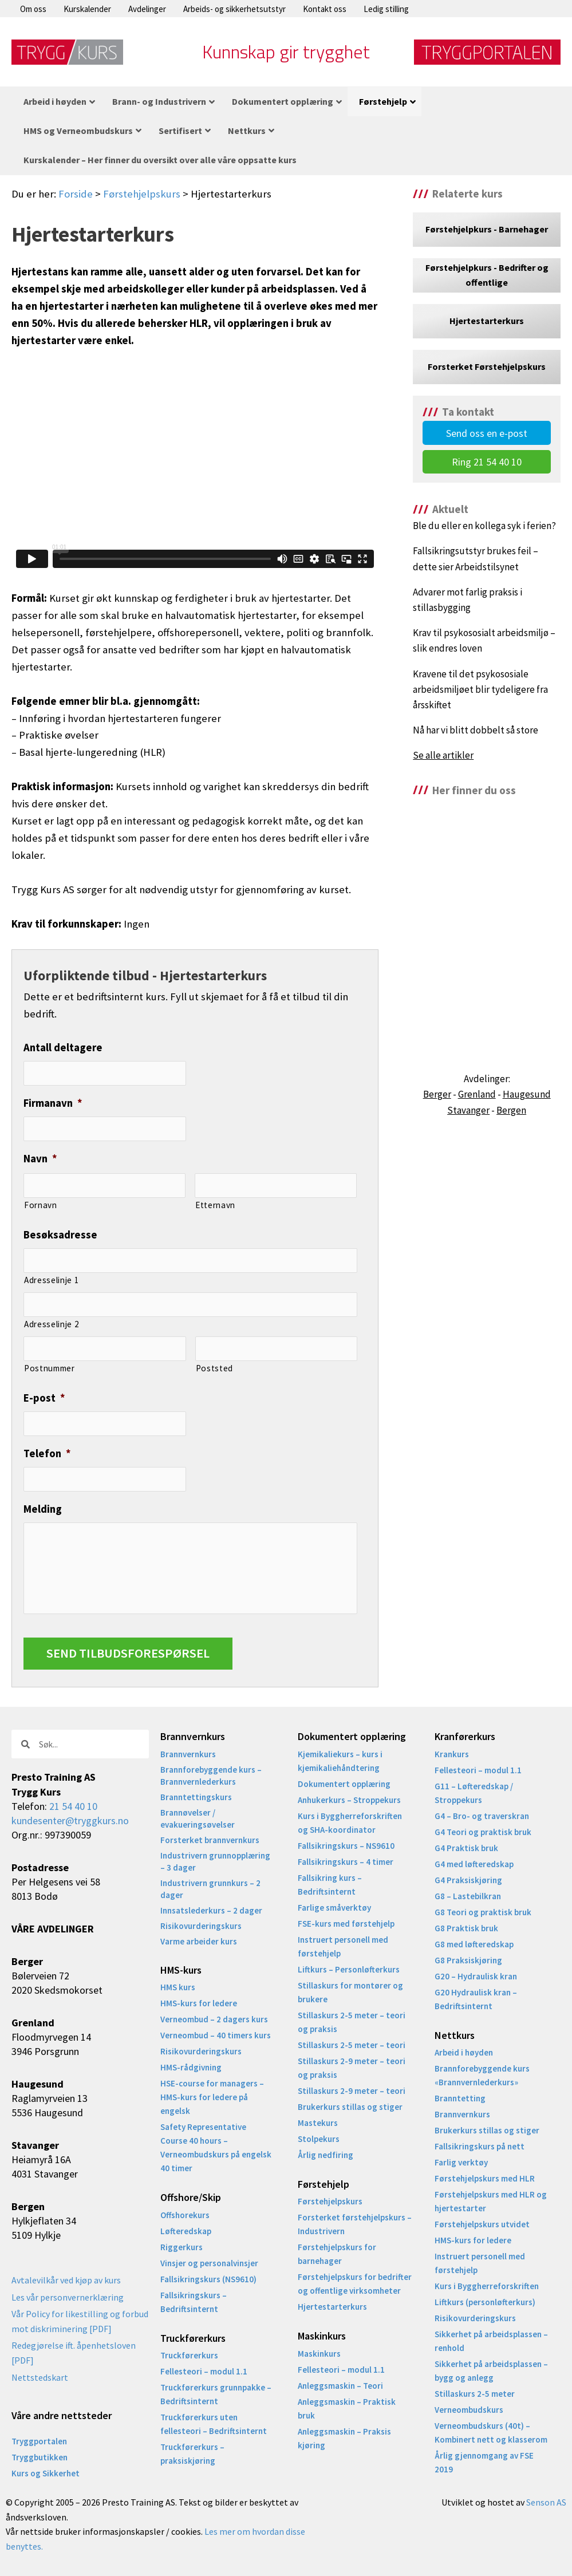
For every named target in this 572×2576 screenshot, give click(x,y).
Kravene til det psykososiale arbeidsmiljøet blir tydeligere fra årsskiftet (480, 689)
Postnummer (49, 1368)
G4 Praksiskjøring (468, 1880)
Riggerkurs (181, 2247)
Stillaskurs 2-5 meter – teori (351, 2045)
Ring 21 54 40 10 (487, 461)
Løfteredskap (185, 2231)
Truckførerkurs (189, 2355)
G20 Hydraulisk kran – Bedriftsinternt (476, 1999)
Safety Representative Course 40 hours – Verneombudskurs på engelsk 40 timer (215, 2147)
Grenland (477, 1094)
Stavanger (468, 1110)
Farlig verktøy (461, 2162)
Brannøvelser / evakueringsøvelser (197, 1818)
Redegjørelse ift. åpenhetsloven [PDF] (73, 2353)
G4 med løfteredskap (474, 1864)
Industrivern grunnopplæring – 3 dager (215, 1861)
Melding (42, 1509)
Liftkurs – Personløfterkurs (349, 1969)
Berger (437, 1094)
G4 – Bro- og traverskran (482, 1815)
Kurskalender (87, 8)
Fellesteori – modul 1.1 (203, 2371)
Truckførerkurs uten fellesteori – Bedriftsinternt (213, 2424)
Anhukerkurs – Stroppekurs (349, 1799)
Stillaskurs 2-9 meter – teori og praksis (351, 2068)
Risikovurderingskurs (201, 1925)
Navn (40, 1158)
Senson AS (546, 2502)
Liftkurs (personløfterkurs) (485, 2302)
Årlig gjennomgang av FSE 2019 (484, 2462)
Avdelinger (147, 8)
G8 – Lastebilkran (468, 1896)
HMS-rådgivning (191, 2067)
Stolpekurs (319, 2138)
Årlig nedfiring (325, 2154)
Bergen (511, 1110)
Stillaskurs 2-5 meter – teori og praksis (351, 2022)
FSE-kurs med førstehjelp (346, 1923)
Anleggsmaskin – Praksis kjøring (344, 2438)
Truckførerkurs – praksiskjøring (192, 2453)
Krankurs (452, 1754)
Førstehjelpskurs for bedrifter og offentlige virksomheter (355, 2283)
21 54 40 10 (73, 1806)
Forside (75, 193)
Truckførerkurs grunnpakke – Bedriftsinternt (215, 2394)
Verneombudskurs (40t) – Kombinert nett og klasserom (491, 2432)
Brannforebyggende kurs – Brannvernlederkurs (211, 1775)
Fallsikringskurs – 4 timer (345, 1861)
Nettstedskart (39, 2377)
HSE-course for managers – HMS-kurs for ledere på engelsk (212, 2097)
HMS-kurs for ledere (198, 2003)
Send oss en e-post (486, 433)
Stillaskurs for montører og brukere (350, 1992)
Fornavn (40, 1205)
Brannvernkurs (188, 1754)
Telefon (47, 1453)
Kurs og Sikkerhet (45, 2473)
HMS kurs (177, 1987)
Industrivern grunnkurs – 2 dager (210, 1888)
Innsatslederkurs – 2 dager (211, 1910)
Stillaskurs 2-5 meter (475, 2393)
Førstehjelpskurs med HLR (485, 2178)
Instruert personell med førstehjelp (343, 1946)
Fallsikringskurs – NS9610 (346, 1845)
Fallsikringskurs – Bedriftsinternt (193, 2302)
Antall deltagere (62, 1047)
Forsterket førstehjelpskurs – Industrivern (355, 2224)
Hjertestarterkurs (332, 2306)
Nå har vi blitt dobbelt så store (475, 730)
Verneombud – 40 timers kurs (215, 2035)
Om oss (33, 8)
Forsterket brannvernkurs (209, 1840)
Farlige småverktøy (334, 1907)
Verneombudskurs (469, 2409)
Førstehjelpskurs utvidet (482, 2224)
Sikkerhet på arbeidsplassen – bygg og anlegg (491, 2370)
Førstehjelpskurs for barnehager (337, 2254)
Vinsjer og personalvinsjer (209, 2263)
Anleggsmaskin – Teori (340, 2385)
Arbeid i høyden (464, 2052)
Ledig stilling (386, 8)
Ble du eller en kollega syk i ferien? (484, 525)
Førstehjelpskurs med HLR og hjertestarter (491, 2201)
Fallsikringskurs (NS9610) (208, 2279)
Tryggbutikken (39, 2457)
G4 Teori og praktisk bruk (483, 1832)
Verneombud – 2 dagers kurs (214, 2019)
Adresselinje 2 (51, 1324)
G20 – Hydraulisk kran (476, 1976)
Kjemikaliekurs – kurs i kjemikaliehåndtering (340, 1761)
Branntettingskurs (196, 1797)
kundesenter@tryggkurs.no (70, 1820)
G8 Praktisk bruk (466, 1928)
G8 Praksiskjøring (468, 1960)
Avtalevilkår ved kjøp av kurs (66, 2280)
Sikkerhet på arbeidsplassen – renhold (491, 2341)
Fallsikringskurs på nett (479, 2146)
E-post (44, 1398)
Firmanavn (52, 1103)
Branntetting (460, 2098)
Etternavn (215, 1205)
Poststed (214, 1368)
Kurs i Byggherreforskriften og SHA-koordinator (350, 1822)
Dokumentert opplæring (344, 1783)
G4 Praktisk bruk (466, 1848)
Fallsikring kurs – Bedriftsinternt (330, 1884)
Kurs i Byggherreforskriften (487, 2286)
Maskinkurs (319, 2353)
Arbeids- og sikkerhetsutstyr (234, 8)
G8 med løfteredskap (474, 1944)
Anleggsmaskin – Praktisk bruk (347, 2408)
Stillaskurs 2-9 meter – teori (351, 2090)
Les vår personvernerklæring (67, 2297)
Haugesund (527, 1094)
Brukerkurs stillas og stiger (350, 2106)
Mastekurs (318, 2122)
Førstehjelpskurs (141, 193)
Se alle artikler (443, 755)
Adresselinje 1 (51, 1280)
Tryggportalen (39, 2441)
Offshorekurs (185, 2215)
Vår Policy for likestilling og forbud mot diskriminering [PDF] (79, 2321)
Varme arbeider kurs (198, 1941)
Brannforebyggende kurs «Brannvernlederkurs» (482, 2075)
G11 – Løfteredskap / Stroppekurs (474, 1793)
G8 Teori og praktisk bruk (483, 1912)
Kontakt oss (324, 8)
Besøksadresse (60, 1234)
